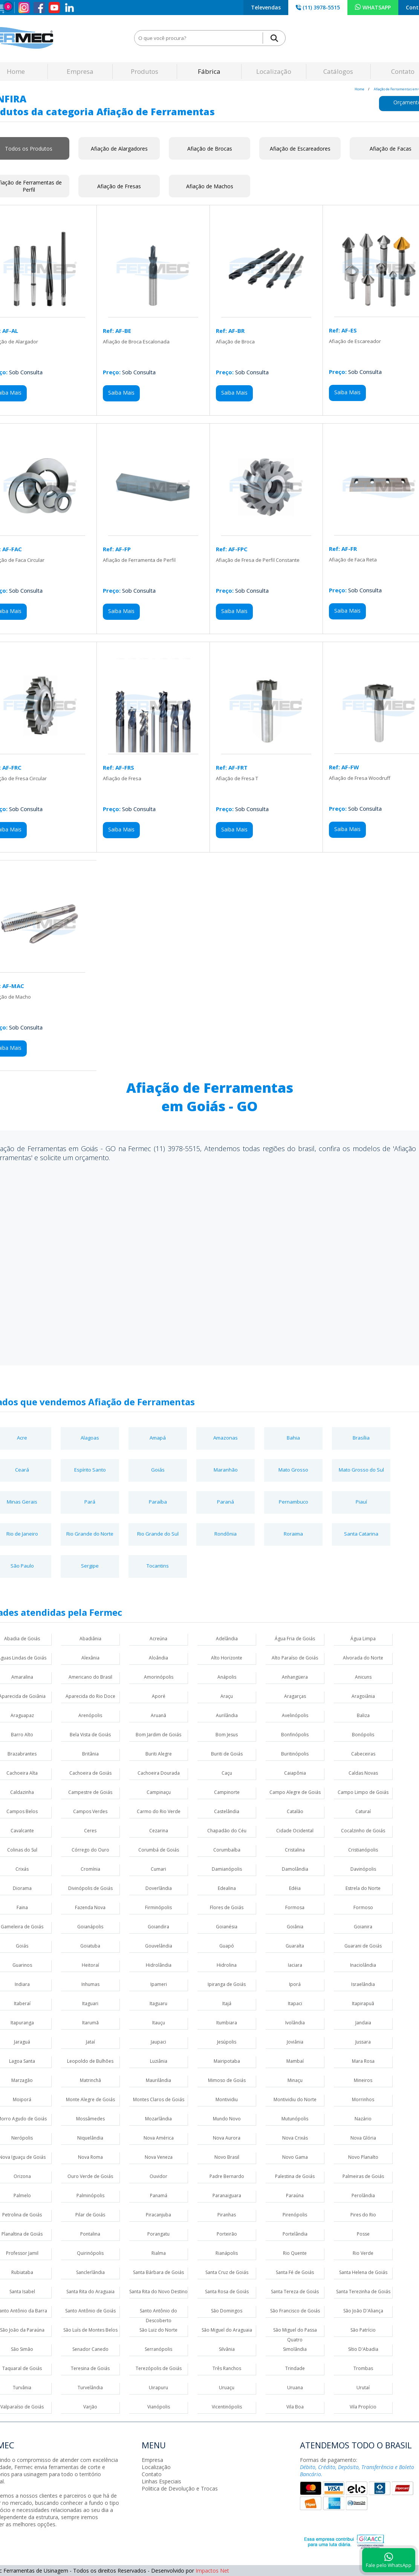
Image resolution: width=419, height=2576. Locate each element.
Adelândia (227, 1638)
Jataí (90, 2042)
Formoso (363, 1907)
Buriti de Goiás (227, 1754)
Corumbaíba (226, 1850)
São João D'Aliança (363, 2311)
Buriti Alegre (158, 1754)
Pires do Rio (363, 2214)
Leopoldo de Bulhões (90, 2061)
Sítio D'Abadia (363, 2349)
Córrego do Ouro (90, 1850)
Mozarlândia (158, 2118)
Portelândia (295, 2234)
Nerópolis (22, 2138)
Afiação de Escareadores (300, 148)
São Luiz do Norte (158, 2330)
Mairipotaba (227, 2061)
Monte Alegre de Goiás (90, 2099)
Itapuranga (22, 2022)
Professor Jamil (22, 2253)
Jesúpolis (226, 2042)
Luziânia (158, 2061)
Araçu (226, 1696)
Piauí (361, 1501)
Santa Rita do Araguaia (90, 2291)
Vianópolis (158, 2407)
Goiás (158, 1469)
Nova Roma (90, 2157)
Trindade (295, 2368)
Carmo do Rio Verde (158, 1811)
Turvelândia (90, 2387)
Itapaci (295, 2003)
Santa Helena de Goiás (363, 2272)
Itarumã (90, 2022)
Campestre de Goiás (90, 1792)
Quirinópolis (90, 2253)
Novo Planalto (363, 2157)
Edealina (227, 1888)
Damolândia (295, 1869)
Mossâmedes (90, 2118)
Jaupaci (158, 2042)
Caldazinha (22, 1792)
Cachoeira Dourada (159, 1773)
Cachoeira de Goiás (90, 1773)
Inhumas (90, 1984)
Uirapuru (158, 2387)
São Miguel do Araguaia (227, 2330)
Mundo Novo (227, 2118)
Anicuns (363, 1677)
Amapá (158, 1437)
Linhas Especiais (161, 2481)
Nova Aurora (226, 2138)
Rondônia (225, 1533)
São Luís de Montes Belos (90, 2330)
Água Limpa (363, 1638)
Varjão (90, 2407)
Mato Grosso (293, 1469)
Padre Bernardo (227, 2176)
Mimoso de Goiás (227, 2080)
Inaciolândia (363, 1965)
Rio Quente (295, 2253)
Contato (152, 2474)
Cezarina (158, 1830)
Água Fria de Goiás (295, 1638)
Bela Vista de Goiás (90, 1734)
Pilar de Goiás (90, 2214)
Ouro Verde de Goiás (90, 2176)
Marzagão (22, 2080)
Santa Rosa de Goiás (227, 2291)
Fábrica (209, 71)
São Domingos (226, 2311)
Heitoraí (90, 1965)
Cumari (158, 1869)
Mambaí (295, 2061)
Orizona (22, 2176)
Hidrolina (227, 1965)
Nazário (363, 2118)
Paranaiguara (227, 2195)
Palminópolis (90, 2195)
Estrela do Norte (363, 1888)
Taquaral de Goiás (22, 2368)
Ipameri (158, 1984)
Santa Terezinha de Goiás (363, 2291)
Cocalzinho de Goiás (363, 1830)
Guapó (226, 1946)
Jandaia (363, 2022)
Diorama (22, 1888)
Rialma (158, 2253)
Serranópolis (158, 2349)
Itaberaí (22, 2003)
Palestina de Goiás (295, 2176)
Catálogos (338, 71)
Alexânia (90, 1658)
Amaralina (22, 1677)
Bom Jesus (227, 1734)
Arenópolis (90, 1715)
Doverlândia (158, 1888)
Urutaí (363, 2387)
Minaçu (295, 2080)
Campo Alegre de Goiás (295, 1792)
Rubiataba (22, 2272)
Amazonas (225, 1437)
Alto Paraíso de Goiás (295, 1658)
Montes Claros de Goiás (158, 2099)
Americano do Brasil (90, 1677)
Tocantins (158, 1565)
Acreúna (158, 1638)
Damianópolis (227, 1869)
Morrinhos (363, 2099)
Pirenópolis (295, 2214)
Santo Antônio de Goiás (90, 2311)
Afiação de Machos (209, 186)
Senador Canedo (90, 2349)
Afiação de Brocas (209, 148)
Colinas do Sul (22, 1850)
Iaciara (295, 1965)
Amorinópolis (158, 1677)
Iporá (295, 1984)
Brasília (361, 1437)
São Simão (22, 2349)
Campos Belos (22, 1811)
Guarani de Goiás (363, 1946)
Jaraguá (22, 2042)
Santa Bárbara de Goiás (158, 2272)
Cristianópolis (363, 1850)
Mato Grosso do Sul (361, 1469)
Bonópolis (363, 1734)
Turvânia (22, 2387)
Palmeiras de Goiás (363, 2176)
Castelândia (226, 1811)
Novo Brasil (226, 2157)
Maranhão (226, 1469)
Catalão (295, 1811)
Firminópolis (158, 1907)
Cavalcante (22, 1830)
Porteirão (227, 2234)
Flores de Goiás (226, 1907)
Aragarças (295, 1696)
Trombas (363, 2368)
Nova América (159, 2138)
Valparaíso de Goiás (22, 2407)
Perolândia (363, 2195)
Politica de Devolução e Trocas (180, 2488)
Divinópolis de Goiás (90, 1888)
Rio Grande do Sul (158, 1533)
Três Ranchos (227, 2368)
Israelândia (363, 1984)
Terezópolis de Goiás (159, 2368)
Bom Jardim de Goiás (158, 1734)
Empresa (80, 71)
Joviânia (295, 2042)
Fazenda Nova (90, 1907)
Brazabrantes (22, 1754)
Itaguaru (158, 2003)
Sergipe (90, 1565)
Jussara (363, 2042)
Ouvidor (158, 2176)
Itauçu (158, 2022)
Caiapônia (295, 1773)
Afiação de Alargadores (119, 148)
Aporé (158, 1696)
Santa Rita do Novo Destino (158, 2291)
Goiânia (295, 1926)
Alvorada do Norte (363, 1658)
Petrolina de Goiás (22, 2214)
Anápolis (226, 1677)
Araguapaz (22, 1715)
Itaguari (90, 2003)
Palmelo (22, 2195)
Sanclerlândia (90, 2272)
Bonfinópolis (295, 1734)
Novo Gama (295, 2157)
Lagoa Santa (22, 2061)
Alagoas (90, 1437)
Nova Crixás (295, 2138)
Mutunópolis (294, 2118)
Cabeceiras (363, 1754)
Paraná (225, 1501)
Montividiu (227, 2099)
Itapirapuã (363, 2003)
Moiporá (22, 2099)
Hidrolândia (158, 1965)
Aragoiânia (363, 1696)
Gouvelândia (158, 1946)
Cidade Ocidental (294, 1830)
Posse (363, 2234)
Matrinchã (90, 2080)
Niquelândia (90, 2138)
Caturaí (363, 1811)
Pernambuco (293, 1501)
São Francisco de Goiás (295, 2311)
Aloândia (158, 1658)
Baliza (363, 1715)
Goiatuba (90, 1946)
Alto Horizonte (226, 1658)
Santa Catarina (361, 1533)
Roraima (293, 1533)
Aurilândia (227, 1715)
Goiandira (158, 1926)
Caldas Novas (363, 1773)
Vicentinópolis (227, 2407)
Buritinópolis (295, 1754)
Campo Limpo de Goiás (363, 1792)
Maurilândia (158, 2080)
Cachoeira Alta (22, 1773)
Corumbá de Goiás (158, 1850)
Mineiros (363, 2080)
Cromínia (90, 1869)
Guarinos (22, 1965)
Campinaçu (159, 1792)
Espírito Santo (90, 1469)
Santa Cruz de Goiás (226, 2272)
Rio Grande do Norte (89, 1533)
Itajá (226, 2003)
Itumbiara (226, 2022)
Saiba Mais (121, 392)
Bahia (293, 1437)
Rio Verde (363, 2253)
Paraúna (295, 2195)
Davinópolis (363, 1869)
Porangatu (158, 2234)
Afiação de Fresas (119, 186)
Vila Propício (363, 2407)
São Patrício (363, 2330)
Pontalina (90, 2234)
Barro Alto (22, 1734)
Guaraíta (295, 1946)
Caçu (227, 1773)
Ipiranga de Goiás (227, 1984)
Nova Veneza (159, 2157)
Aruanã (158, 1715)
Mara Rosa (363, 2061)
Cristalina (295, 1850)
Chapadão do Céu (226, 1830)
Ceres (90, 1830)
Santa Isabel (22, 2291)
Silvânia (227, 2349)
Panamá (158, 2195)
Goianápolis (90, 1926)
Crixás (22, 1869)
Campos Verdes (90, 1811)
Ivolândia (295, 2022)
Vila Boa (295, 2407)
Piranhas (226, 2214)
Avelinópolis (295, 1715)
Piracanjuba (158, 2214)
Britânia (90, 1754)
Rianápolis (227, 2253)
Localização (273, 71)
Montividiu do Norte (295, 2099)
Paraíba (158, 1501)
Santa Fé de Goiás (295, 2272)
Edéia (295, 1888)
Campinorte (227, 1792)
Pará (89, 1501)
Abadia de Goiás (22, 1638)
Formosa (294, 1907)
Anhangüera (295, 1677)
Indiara (22, 1984)
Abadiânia (90, 1638)
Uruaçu (226, 2387)
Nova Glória (363, 2138)
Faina (22, 1907)
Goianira (363, 1926)
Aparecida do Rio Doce (90, 1696)
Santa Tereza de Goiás (295, 2291)
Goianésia (226, 1926)
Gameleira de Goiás (22, 1926)
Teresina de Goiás (90, 2368)
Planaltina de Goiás (22, 2234)
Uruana (295, 2387)
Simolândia (295, 2349)
